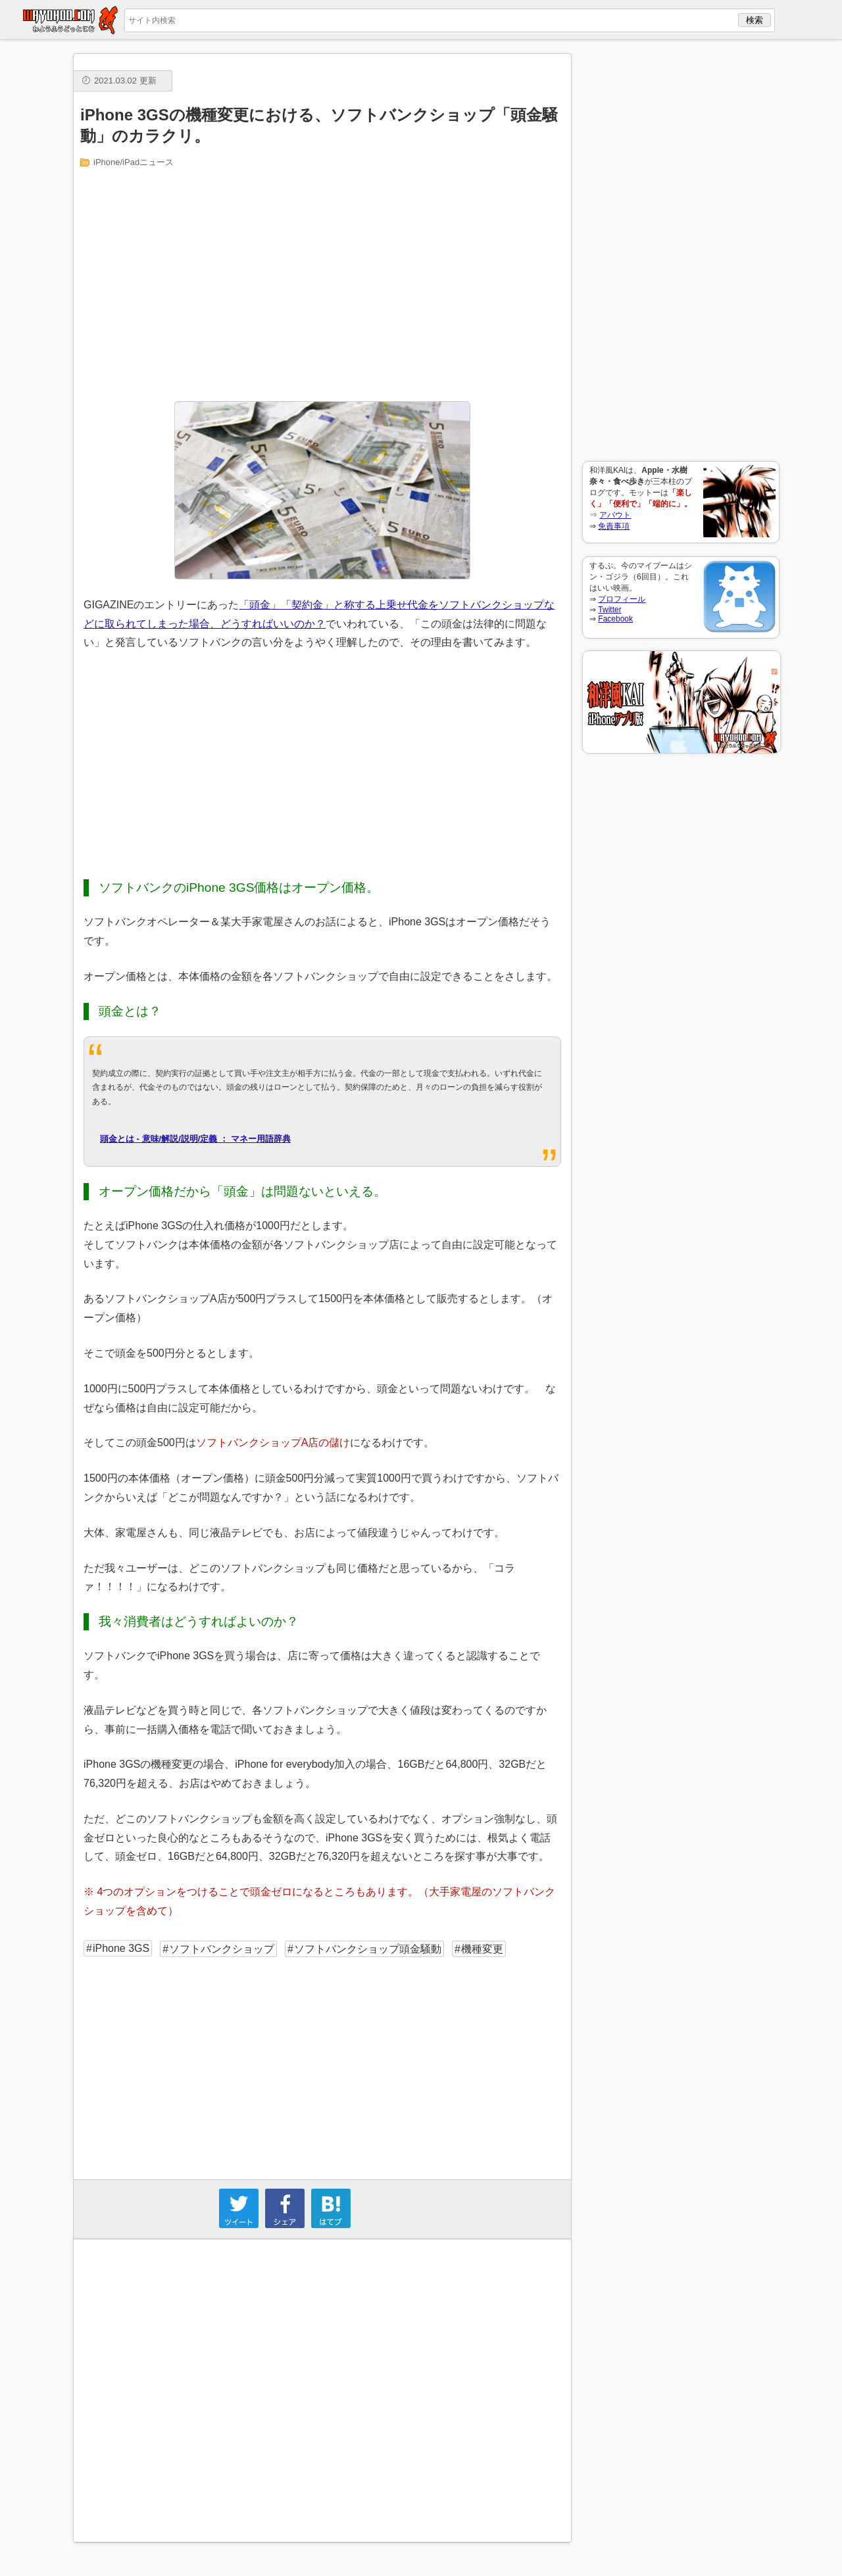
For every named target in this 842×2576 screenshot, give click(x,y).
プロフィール (621, 599)
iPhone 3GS (121, 1948)
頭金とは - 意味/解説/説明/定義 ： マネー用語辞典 (195, 1139)
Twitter (609, 609)
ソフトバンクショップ (221, 1949)
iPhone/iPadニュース (133, 162)
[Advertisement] (681, 250)
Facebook (615, 618)
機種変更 (482, 1949)
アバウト (615, 515)
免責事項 (614, 526)
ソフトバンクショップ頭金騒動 (367, 1949)
